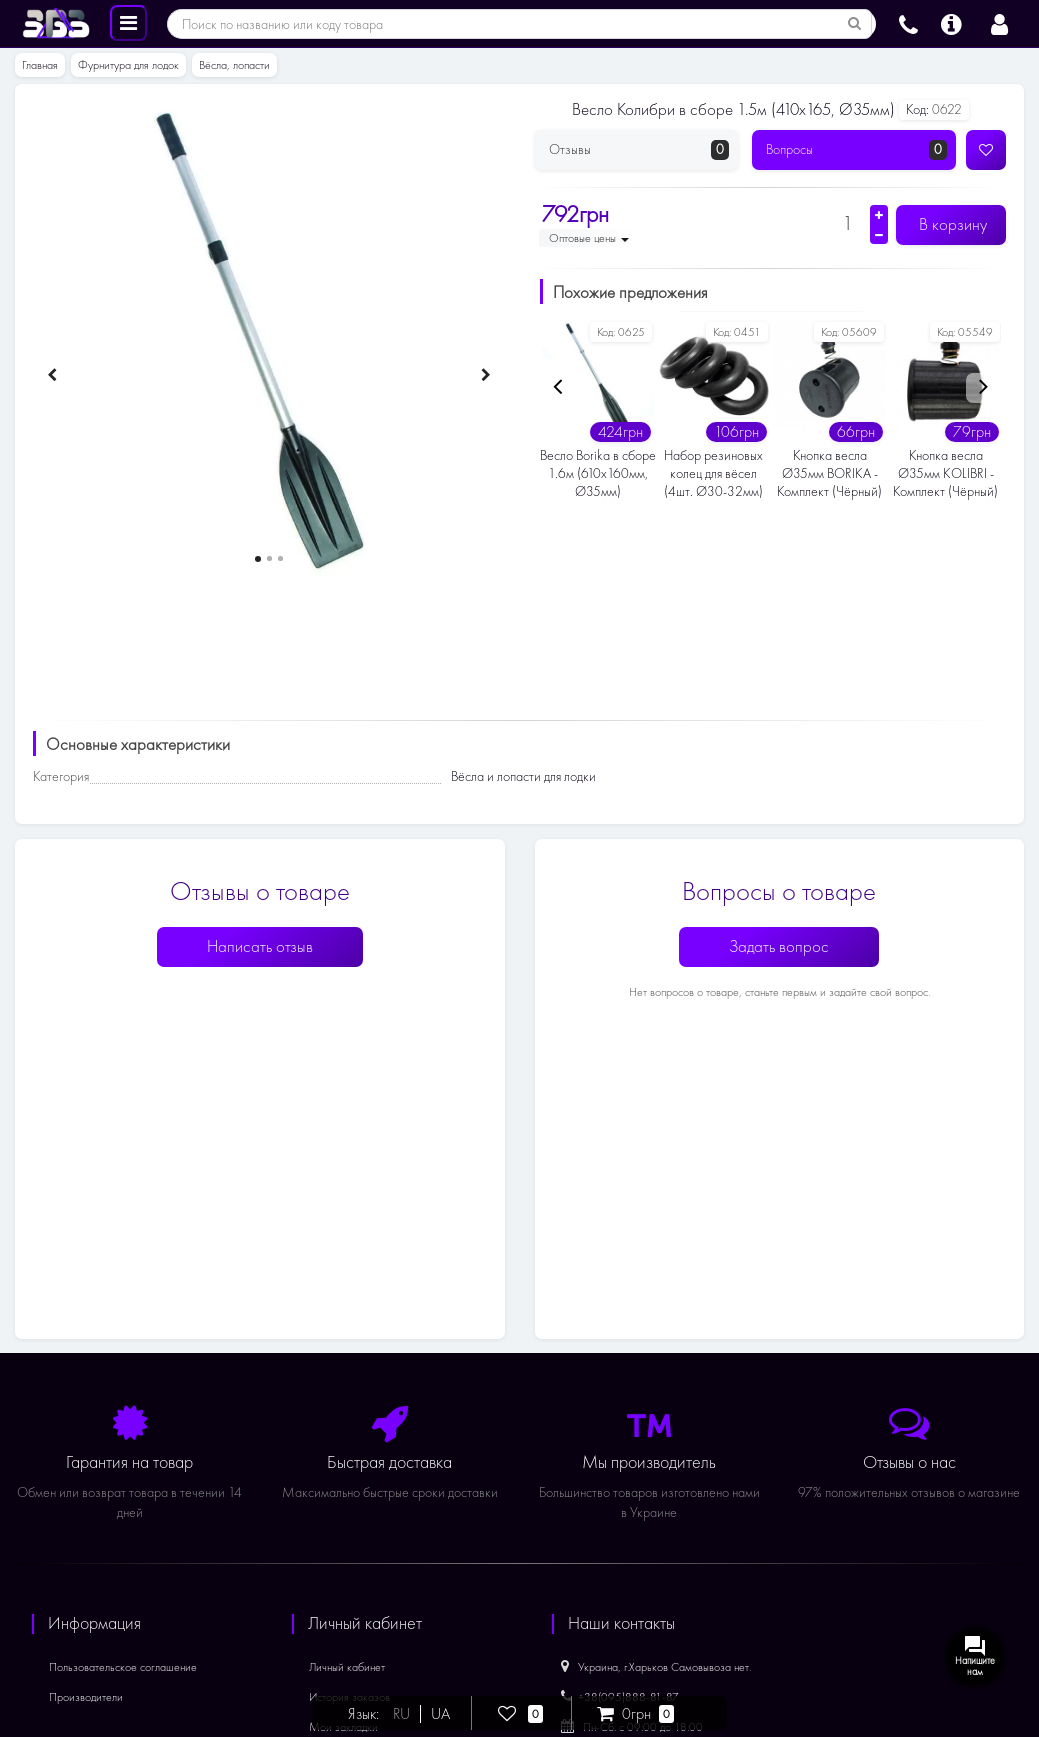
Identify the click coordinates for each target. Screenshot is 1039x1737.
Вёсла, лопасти (234, 65)
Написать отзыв (260, 946)
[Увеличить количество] (879, 215)
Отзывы (639, 150)
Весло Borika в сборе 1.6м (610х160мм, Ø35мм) (598, 473)
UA (440, 1714)
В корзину (951, 224)
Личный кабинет (347, 1667)
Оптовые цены (589, 238)
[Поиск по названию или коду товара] (855, 24)
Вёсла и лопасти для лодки (523, 776)
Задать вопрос (779, 946)
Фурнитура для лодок (128, 65)
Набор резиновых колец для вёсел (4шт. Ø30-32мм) (713, 473)
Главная (40, 65)
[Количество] (847, 223)
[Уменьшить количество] (879, 235)
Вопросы (856, 150)
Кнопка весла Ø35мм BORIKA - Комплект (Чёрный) (829, 473)
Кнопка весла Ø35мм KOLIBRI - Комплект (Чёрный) (945, 473)
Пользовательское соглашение (123, 1667)
